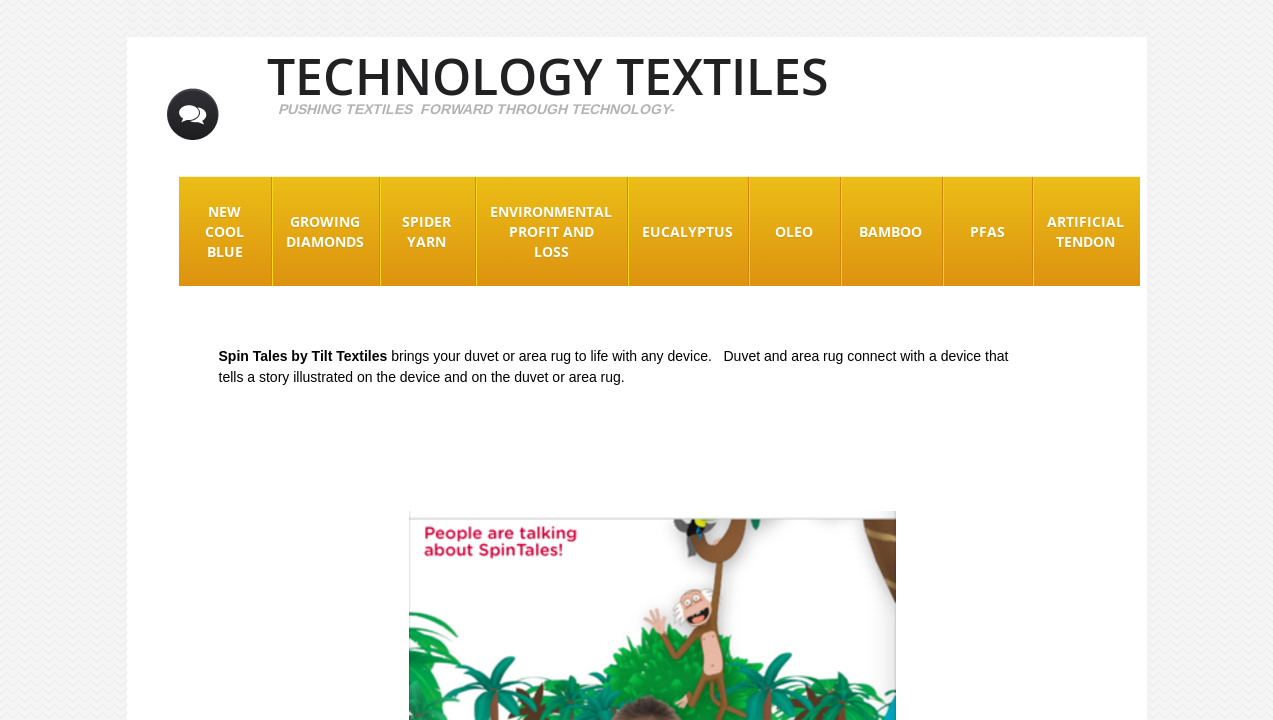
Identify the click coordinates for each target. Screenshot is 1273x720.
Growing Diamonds (325, 231)
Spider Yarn (426, 231)
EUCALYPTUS (687, 231)
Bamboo (890, 231)
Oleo (794, 231)
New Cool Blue (224, 231)
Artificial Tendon (1085, 231)
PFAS (987, 231)
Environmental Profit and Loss (551, 231)
